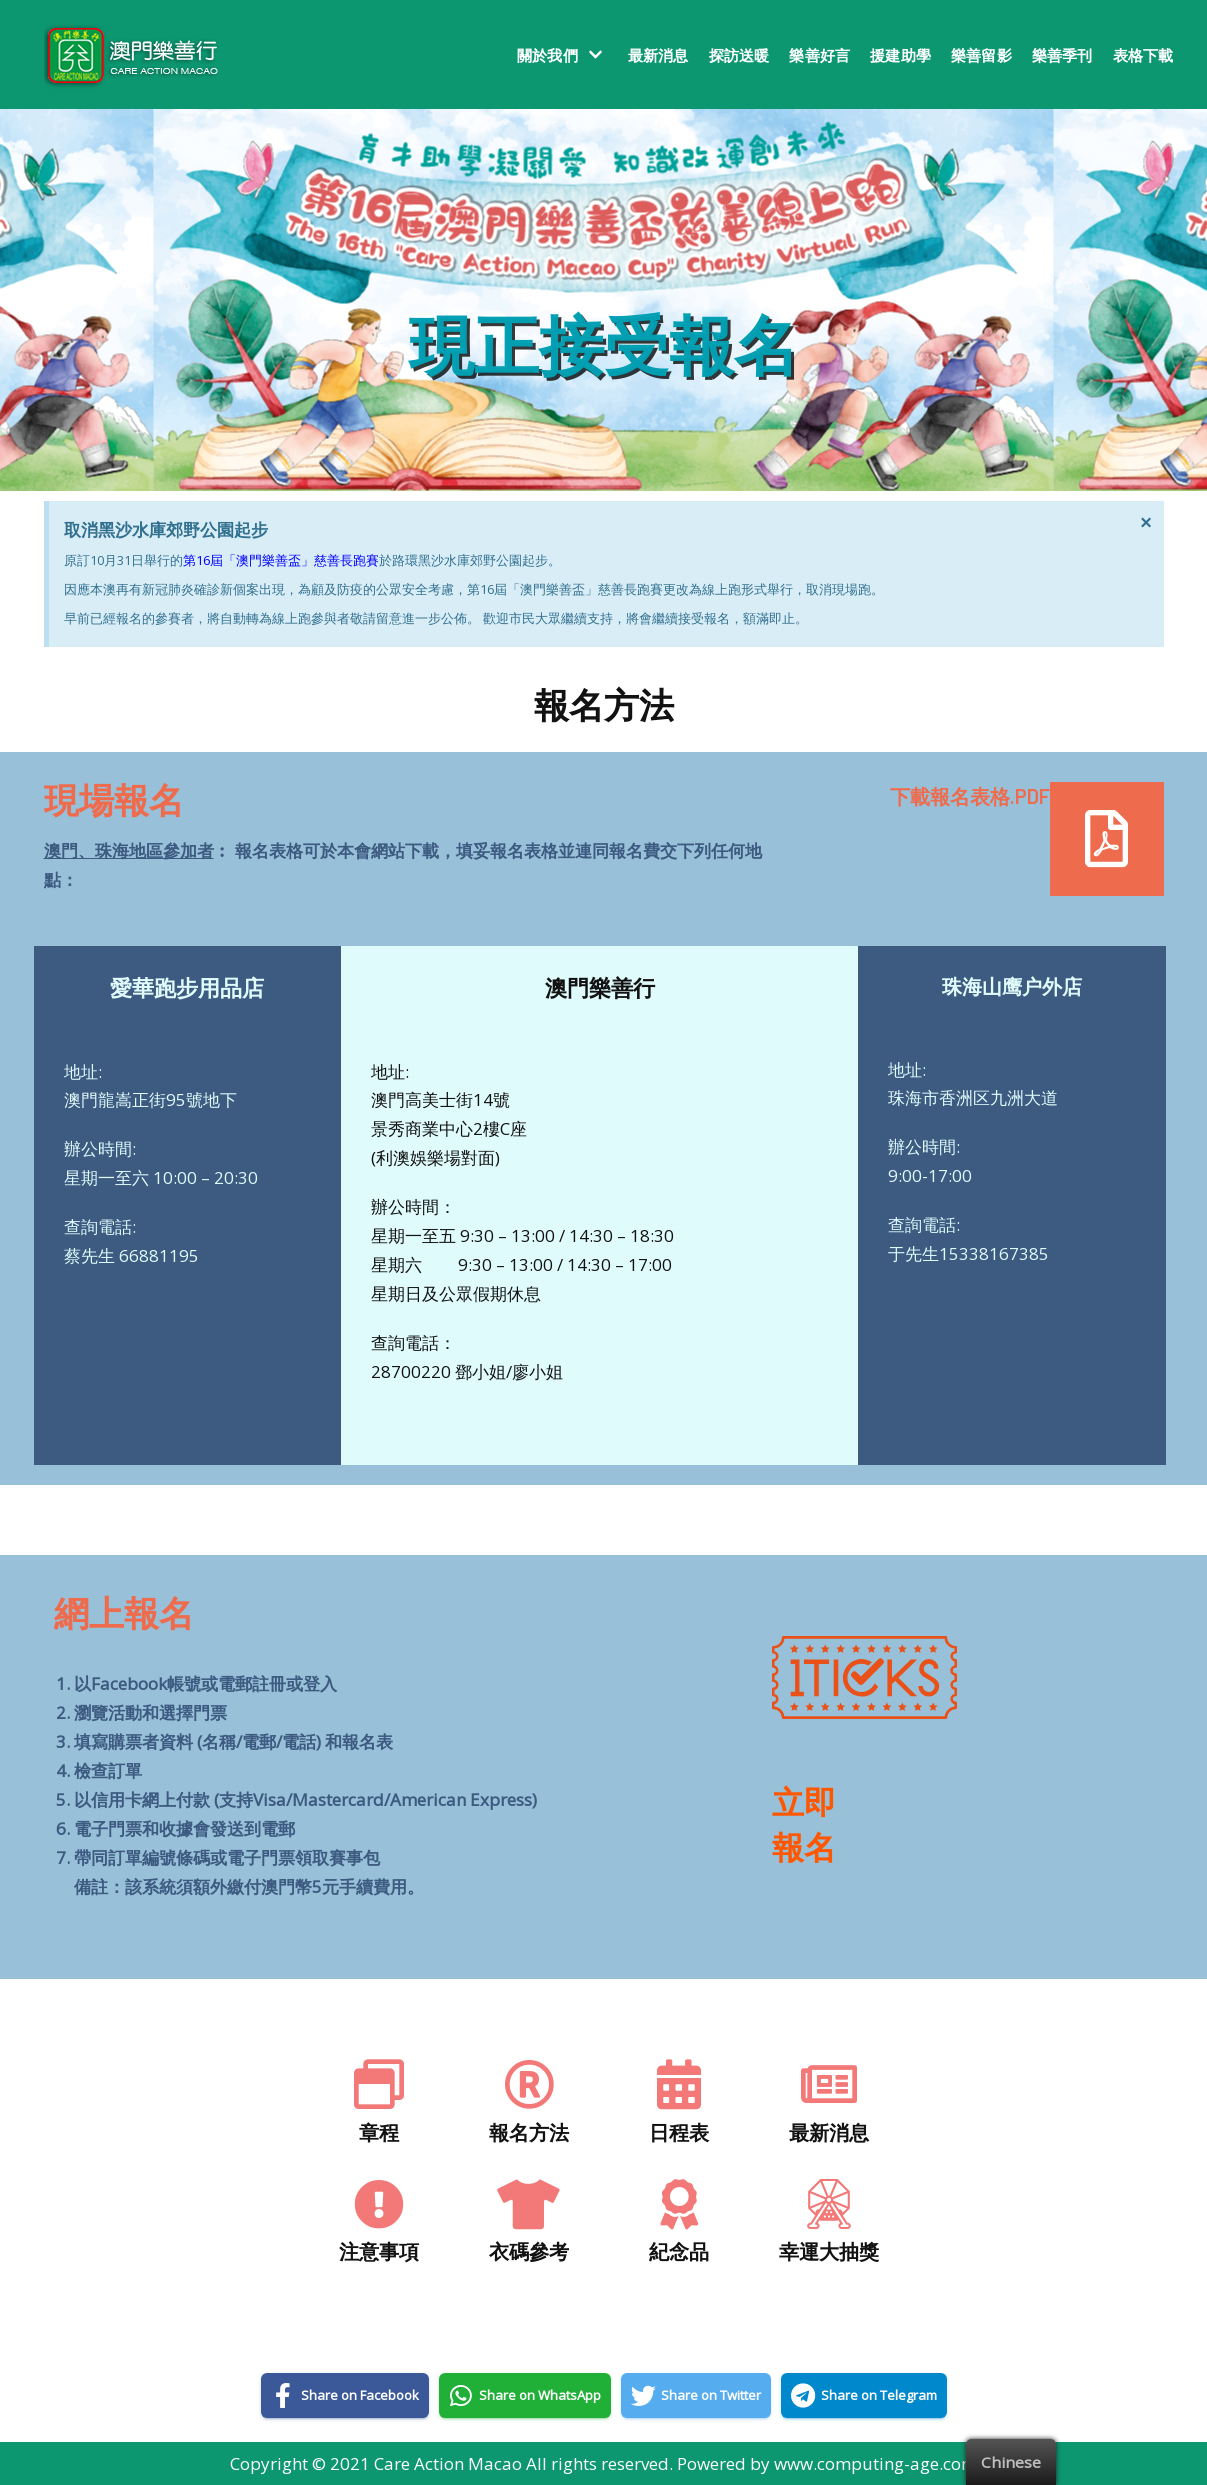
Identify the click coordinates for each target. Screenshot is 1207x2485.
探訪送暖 (739, 55)
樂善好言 (819, 55)
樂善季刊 (1062, 55)
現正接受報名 (604, 343)
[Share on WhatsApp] (525, 2395)
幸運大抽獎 (829, 2251)
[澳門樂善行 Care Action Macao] (126, 54)
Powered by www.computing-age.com (827, 2463)
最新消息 (658, 55)
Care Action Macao (448, 2463)
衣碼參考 (529, 2251)
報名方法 (529, 2132)
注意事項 (379, 2251)
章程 (379, 2132)
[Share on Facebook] (345, 2395)
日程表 (679, 2132)
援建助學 (900, 55)
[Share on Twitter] (696, 2395)
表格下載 (1143, 55)
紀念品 (679, 2251)
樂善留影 (981, 55)
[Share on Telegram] (864, 2395)
